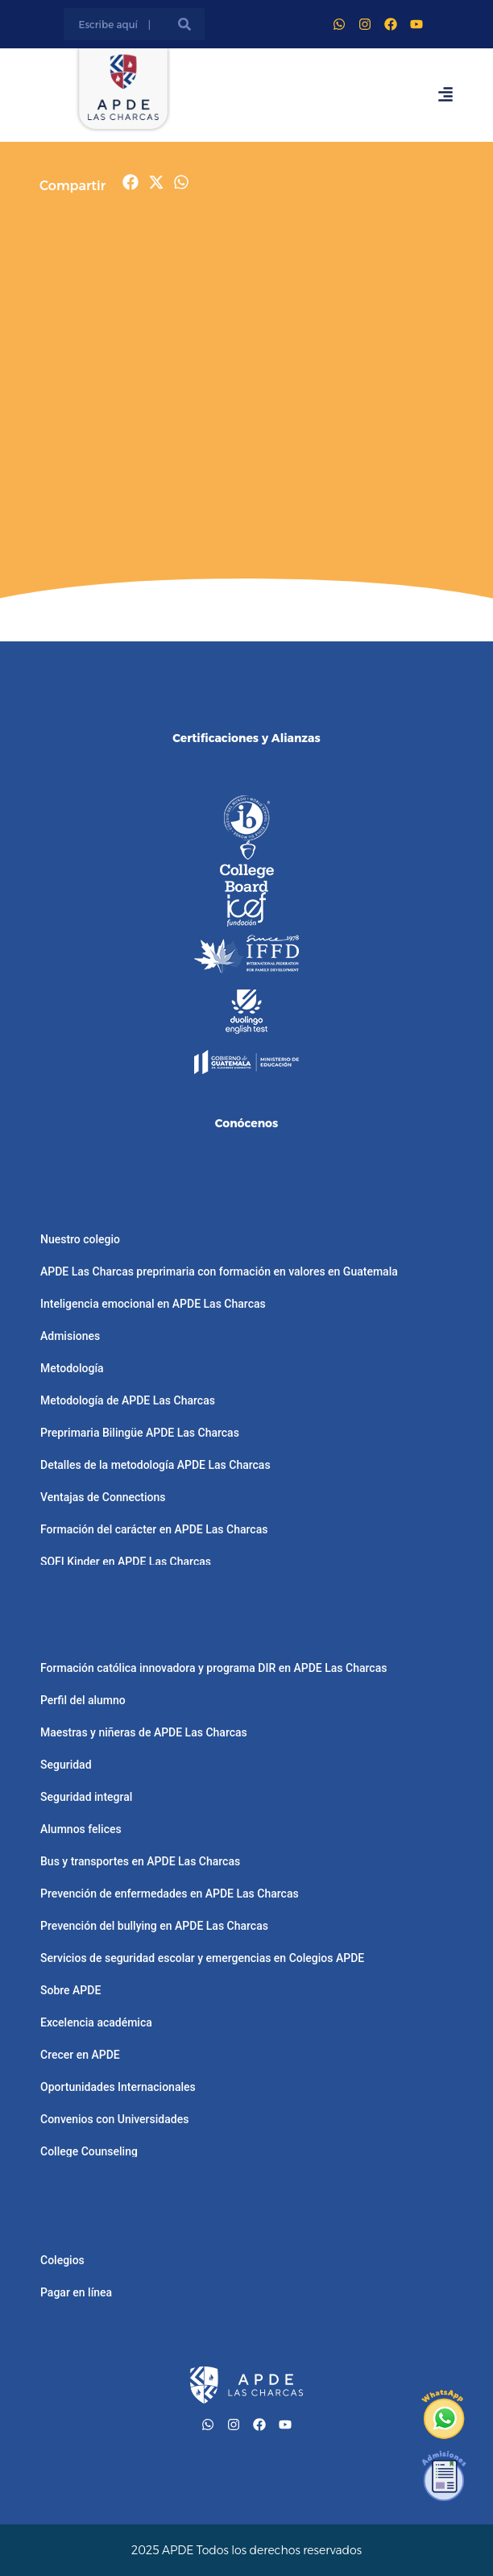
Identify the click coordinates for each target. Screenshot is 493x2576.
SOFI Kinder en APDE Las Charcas (125, 1561)
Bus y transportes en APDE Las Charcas (140, 1861)
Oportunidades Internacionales (118, 2086)
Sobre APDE (70, 1990)
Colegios (62, 2260)
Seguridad (66, 1764)
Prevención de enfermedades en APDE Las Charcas (169, 1893)
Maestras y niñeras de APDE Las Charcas (143, 1732)
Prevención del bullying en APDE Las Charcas (154, 1925)
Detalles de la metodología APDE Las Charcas (155, 1464)
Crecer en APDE (80, 2054)
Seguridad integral (86, 1796)
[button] (131, 182)
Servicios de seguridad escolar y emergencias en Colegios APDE (202, 1958)
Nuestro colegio (80, 1239)
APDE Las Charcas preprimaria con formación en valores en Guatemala (219, 1271)
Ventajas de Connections (103, 1497)
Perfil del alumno (83, 1700)
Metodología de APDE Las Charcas (127, 1400)
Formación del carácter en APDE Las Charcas (153, 1529)
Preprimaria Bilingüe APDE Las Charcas (139, 1432)
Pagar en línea (76, 2292)
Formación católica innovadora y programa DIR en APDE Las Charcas (213, 1667)
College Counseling (89, 2151)
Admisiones (70, 1335)
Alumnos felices (81, 1829)
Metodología (72, 1368)
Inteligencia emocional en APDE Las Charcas (153, 1303)
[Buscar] (184, 24)
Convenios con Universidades (114, 2119)
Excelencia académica (96, 2022)
